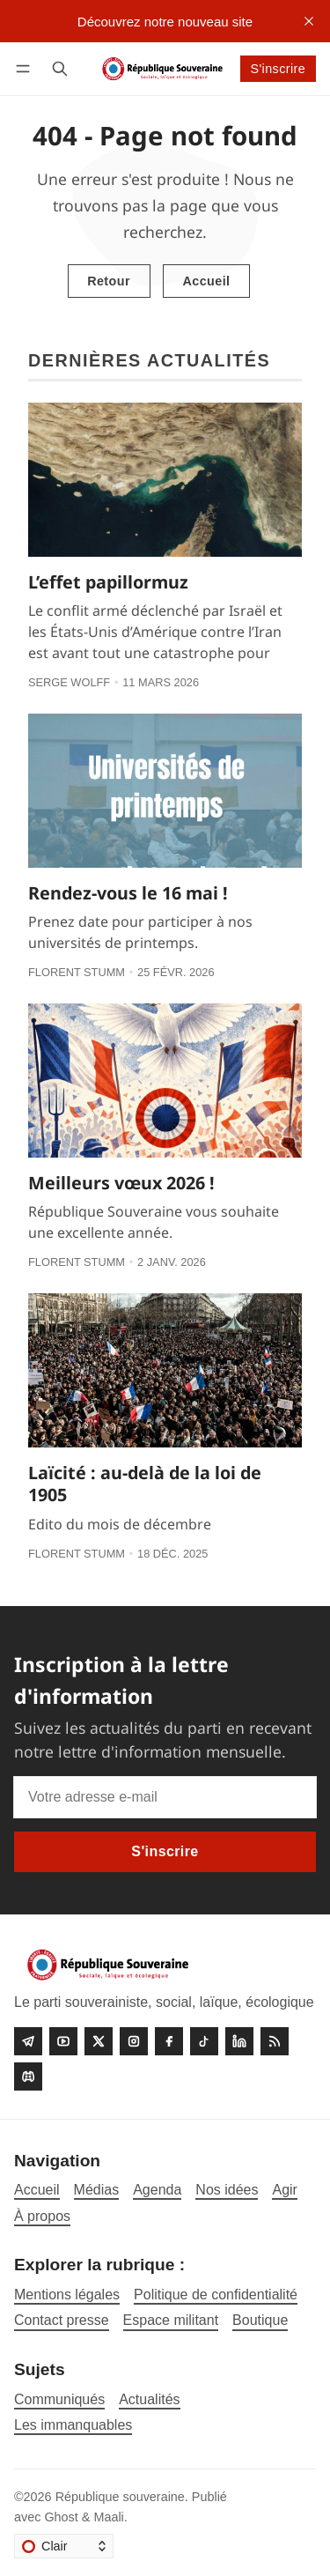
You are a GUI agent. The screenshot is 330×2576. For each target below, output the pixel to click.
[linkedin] (239, 2041)
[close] (309, 21)
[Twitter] (98, 2041)
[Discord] (28, 2076)
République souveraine (120, 2497)
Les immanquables (73, 2424)
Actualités (149, 2399)
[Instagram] (134, 2041)
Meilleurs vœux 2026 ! (121, 1183)
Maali (108, 2517)
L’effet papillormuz (108, 582)
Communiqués (59, 2399)
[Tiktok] (204, 2041)
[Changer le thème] (64, 2546)
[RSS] (274, 2041)
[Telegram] (28, 2041)
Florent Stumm (76, 972)
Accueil (206, 281)
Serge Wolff (69, 682)
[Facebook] (169, 2041)
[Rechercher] (60, 68)
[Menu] (26, 68)
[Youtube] (63, 2041)
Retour (108, 281)
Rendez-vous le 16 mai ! (128, 893)
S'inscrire (277, 69)
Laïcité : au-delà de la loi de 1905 (144, 1484)
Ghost (60, 2517)
